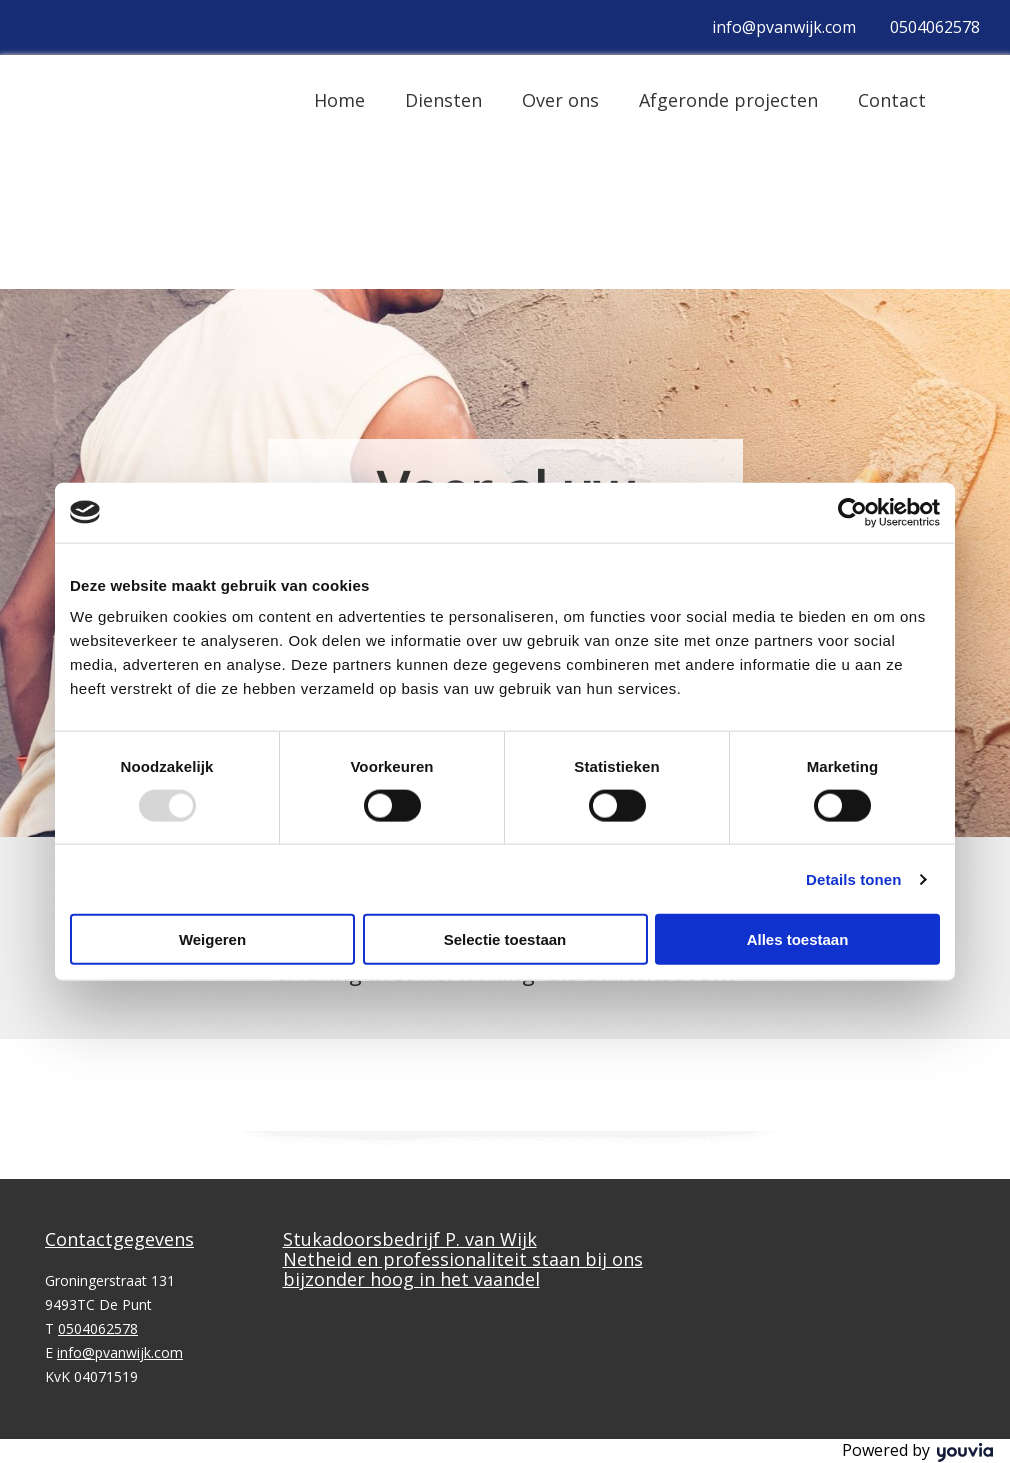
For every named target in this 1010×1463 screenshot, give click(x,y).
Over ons (560, 100)
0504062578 (935, 27)
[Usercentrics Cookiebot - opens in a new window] (852, 512)
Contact (892, 100)
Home (339, 100)
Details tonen (853, 878)
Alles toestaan (798, 939)
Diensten (443, 100)
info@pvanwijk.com (784, 27)
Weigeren (212, 939)
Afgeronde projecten (728, 100)
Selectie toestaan (505, 939)
